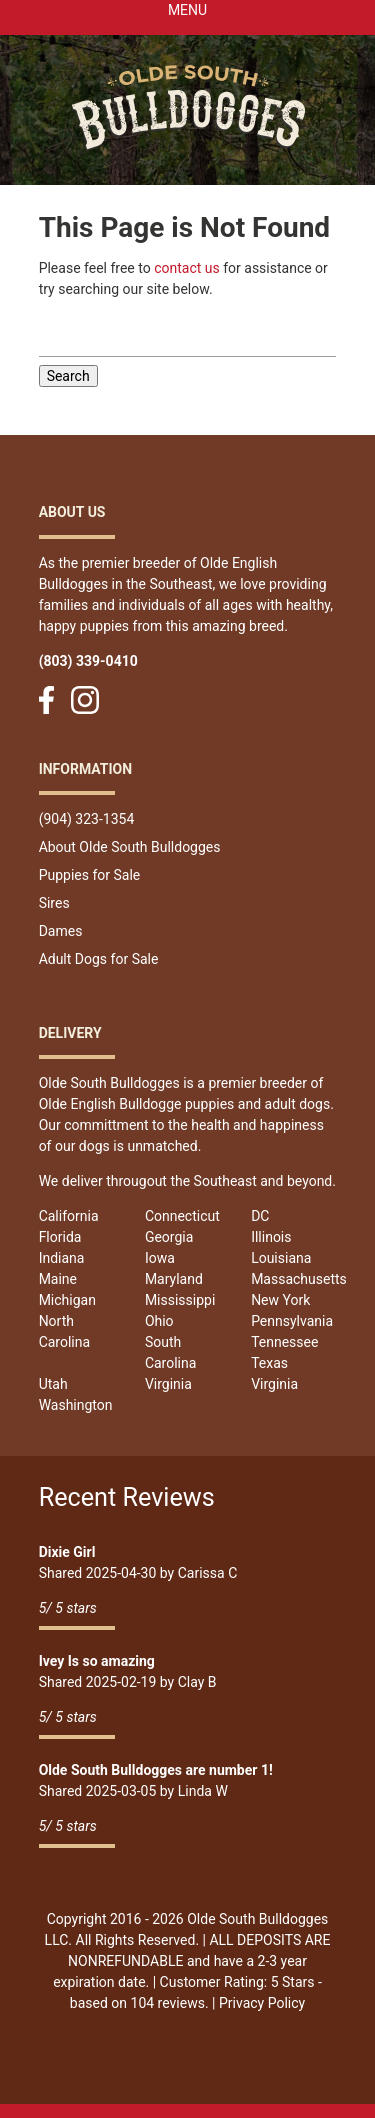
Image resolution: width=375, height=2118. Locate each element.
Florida (60, 1237)
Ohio (159, 1321)
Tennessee (284, 1342)
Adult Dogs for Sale (99, 959)
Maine (58, 1279)
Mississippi (180, 1300)
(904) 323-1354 (87, 819)
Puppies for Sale (90, 875)
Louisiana (281, 1258)
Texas (269, 1363)
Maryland (174, 1279)
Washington (76, 1405)
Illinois (271, 1237)
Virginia (168, 1384)
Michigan (67, 1300)
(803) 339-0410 (88, 661)
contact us (187, 268)
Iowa (160, 1258)
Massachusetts (299, 1279)
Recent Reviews (127, 1497)
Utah (53, 1384)
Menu (187, 10)
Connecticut (182, 1216)
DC (260, 1216)
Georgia (169, 1237)
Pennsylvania (292, 1321)
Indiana (62, 1258)
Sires (54, 903)
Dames (61, 931)
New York (280, 1300)
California (69, 1216)
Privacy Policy (262, 2003)
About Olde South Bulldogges (130, 847)
